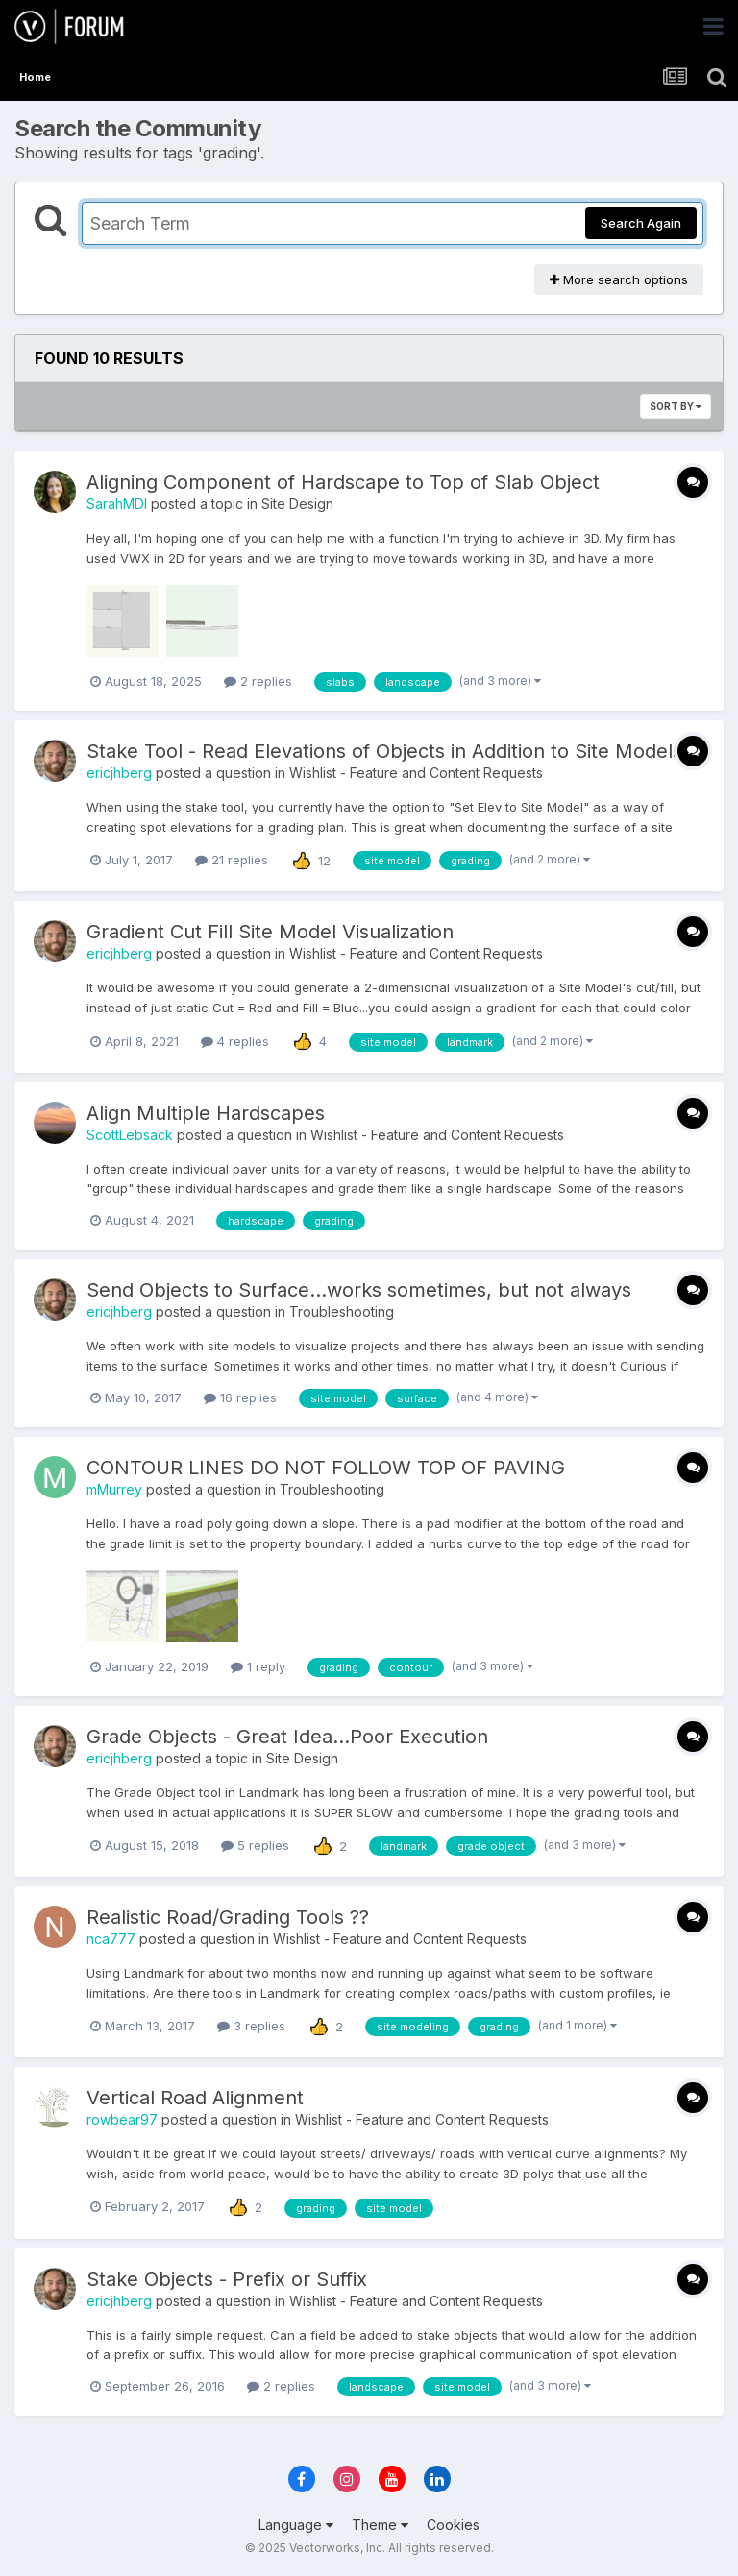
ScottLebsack (129, 1135)
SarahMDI (116, 504)
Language (295, 2524)
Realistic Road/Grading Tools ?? (227, 1917)
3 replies (251, 2025)
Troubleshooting (341, 1311)
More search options (619, 279)
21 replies (231, 859)
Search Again (641, 223)
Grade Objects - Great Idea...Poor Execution (287, 1736)
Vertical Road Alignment (195, 2097)
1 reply (258, 1666)
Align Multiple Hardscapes (205, 1113)
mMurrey (114, 1489)
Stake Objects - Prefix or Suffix (226, 2279)
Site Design (297, 504)
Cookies (453, 2524)
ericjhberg (119, 773)
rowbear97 (122, 2119)
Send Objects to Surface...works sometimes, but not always (358, 1289)
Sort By (675, 406)
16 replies (240, 1397)
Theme (380, 2524)
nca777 (110, 1939)
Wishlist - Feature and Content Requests (416, 773)
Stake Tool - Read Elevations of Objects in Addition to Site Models (384, 751)
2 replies (258, 681)
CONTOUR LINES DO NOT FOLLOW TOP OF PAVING (325, 1467)
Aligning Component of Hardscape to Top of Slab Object (343, 482)
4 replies (235, 1041)
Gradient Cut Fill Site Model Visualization (270, 931)
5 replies (255, 1845)
